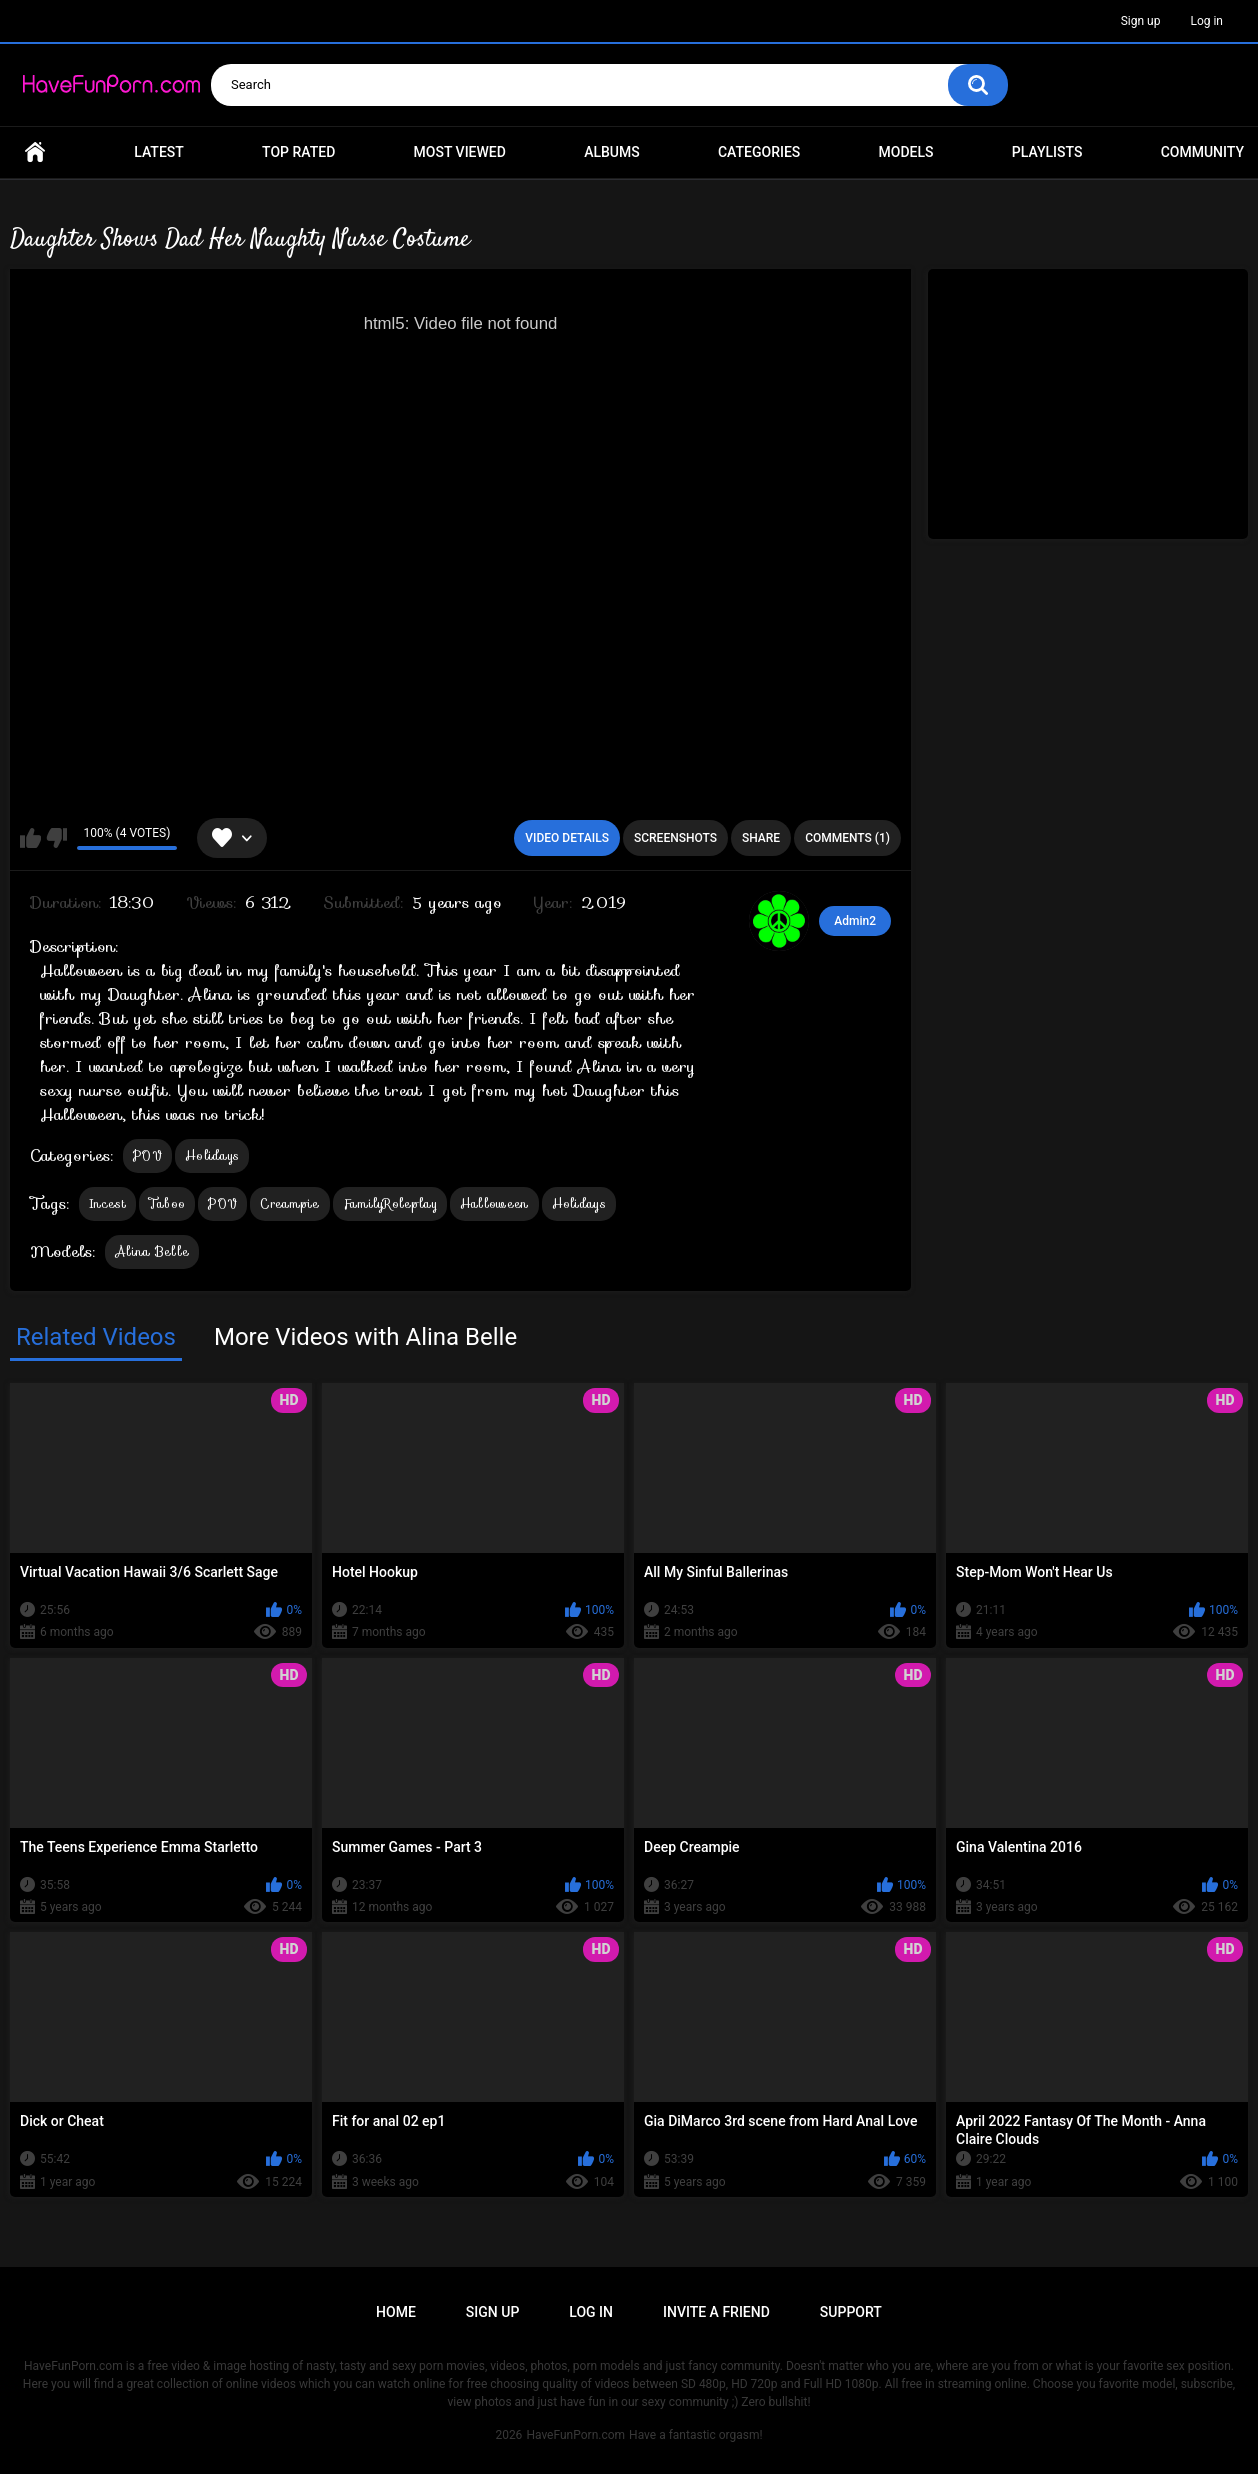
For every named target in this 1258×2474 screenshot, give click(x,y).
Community (1202, 152)
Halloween (494, 1203)
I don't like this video (56, 838)
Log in (1206, 21)
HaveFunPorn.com (575, 2435)
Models (906, 152)
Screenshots (675, 838)
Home (35, 152)
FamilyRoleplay (390, 1203)
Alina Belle (152, 1251)
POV (147, 1155)
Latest (159, 152)
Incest (107, 1203)
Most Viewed (460, 152)
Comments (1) (847, 838)
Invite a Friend (716, 2312)
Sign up (1141, 21)
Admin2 (855, 921)
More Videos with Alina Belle (365, 1337)
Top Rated (298, 152)
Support (851, 2312)
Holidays (212, 1155)
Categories (759, 152)
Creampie (289, 1203)
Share (761, 838)
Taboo (167, 1203)
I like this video (30, 838)
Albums (612, 152)
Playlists (1047, 152)
